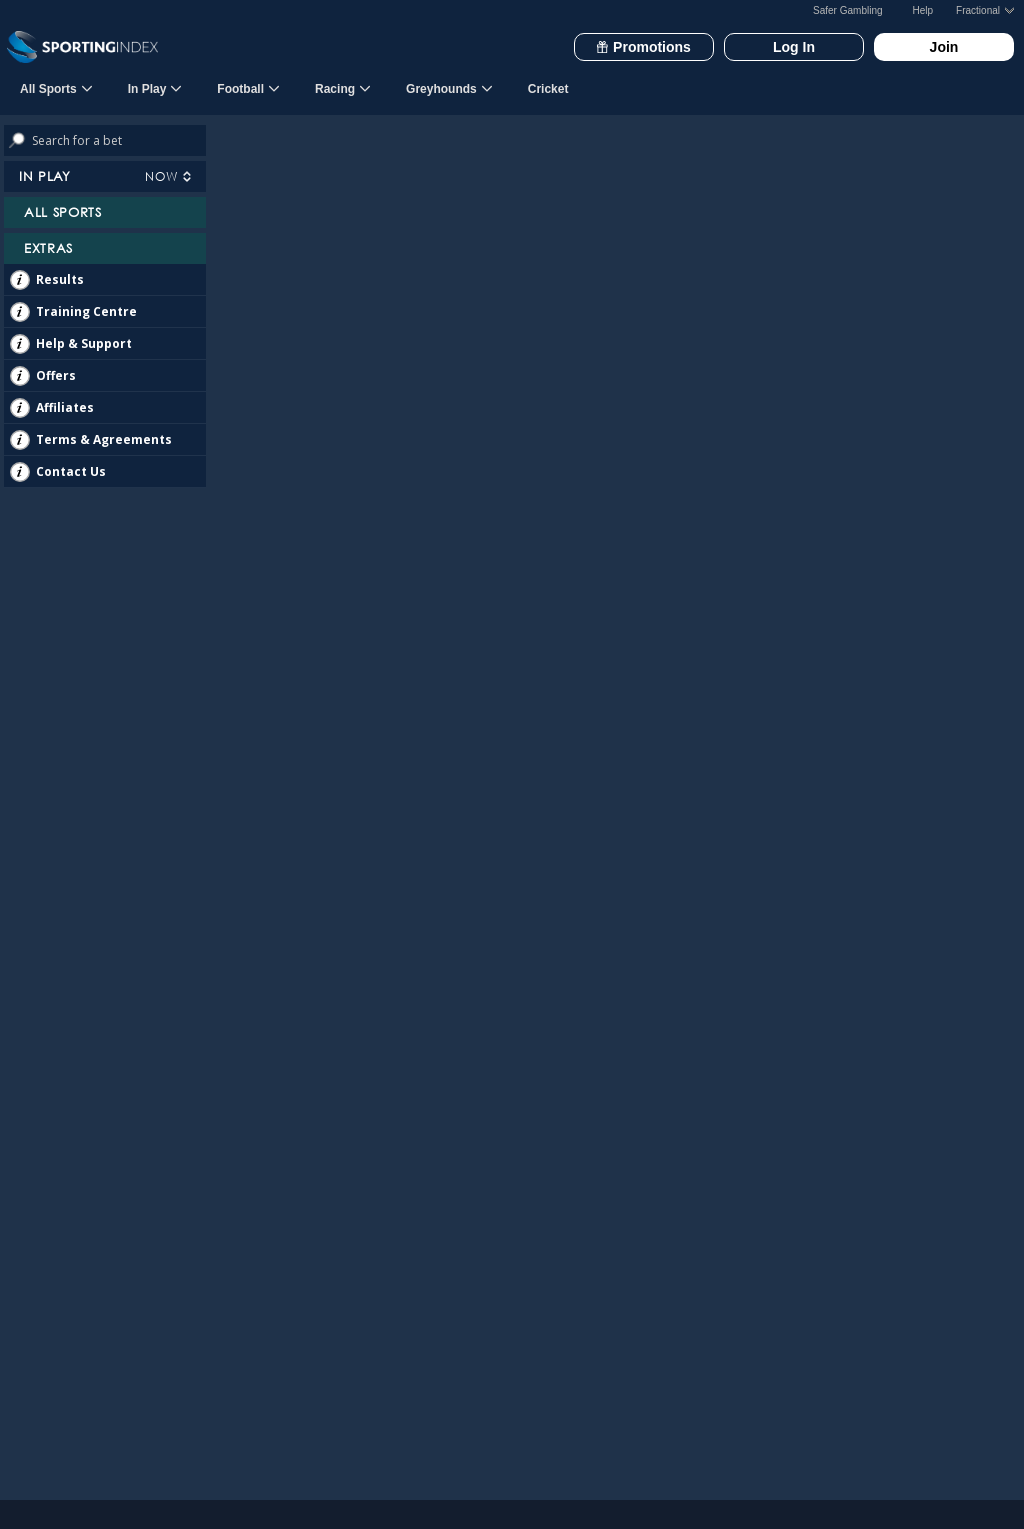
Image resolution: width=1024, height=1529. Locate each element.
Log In (794, 47)
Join (944, 47)
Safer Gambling (847, 10)
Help (923, 10)
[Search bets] (119, 140)
